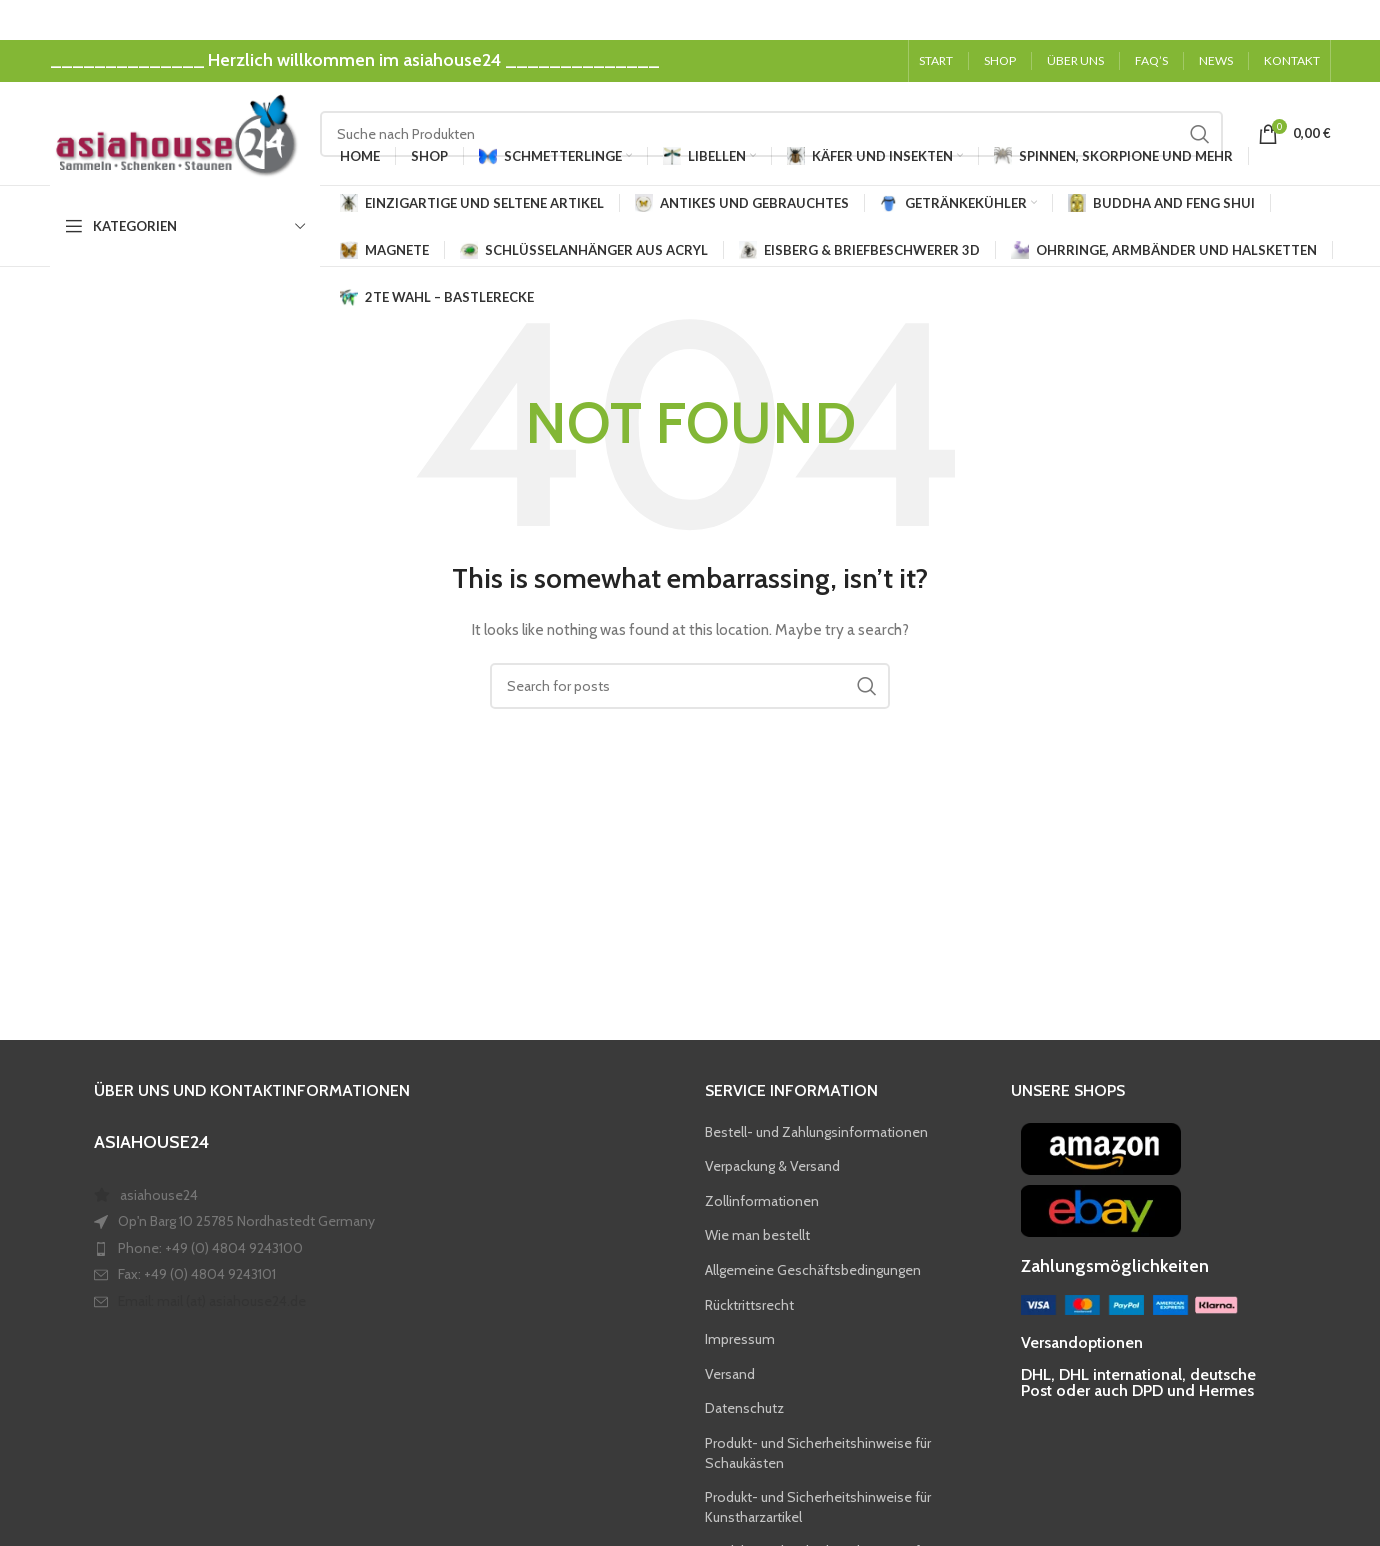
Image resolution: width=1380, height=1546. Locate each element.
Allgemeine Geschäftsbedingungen (813, 1272)
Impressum (740, 1341)
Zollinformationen (762, 1202)
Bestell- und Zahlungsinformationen (816, 1133)
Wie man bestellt (757, 1237)
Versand (730, 1375)
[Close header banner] (1355, 20)
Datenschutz (744, 1410)
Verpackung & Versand (772, 1168)
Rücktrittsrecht (749, 1306)
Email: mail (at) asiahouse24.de (212, 1303)
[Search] (771, 134)
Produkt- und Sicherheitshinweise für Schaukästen (818, 1455)
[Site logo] (175, 133)
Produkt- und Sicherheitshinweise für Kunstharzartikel (818, 1509)
